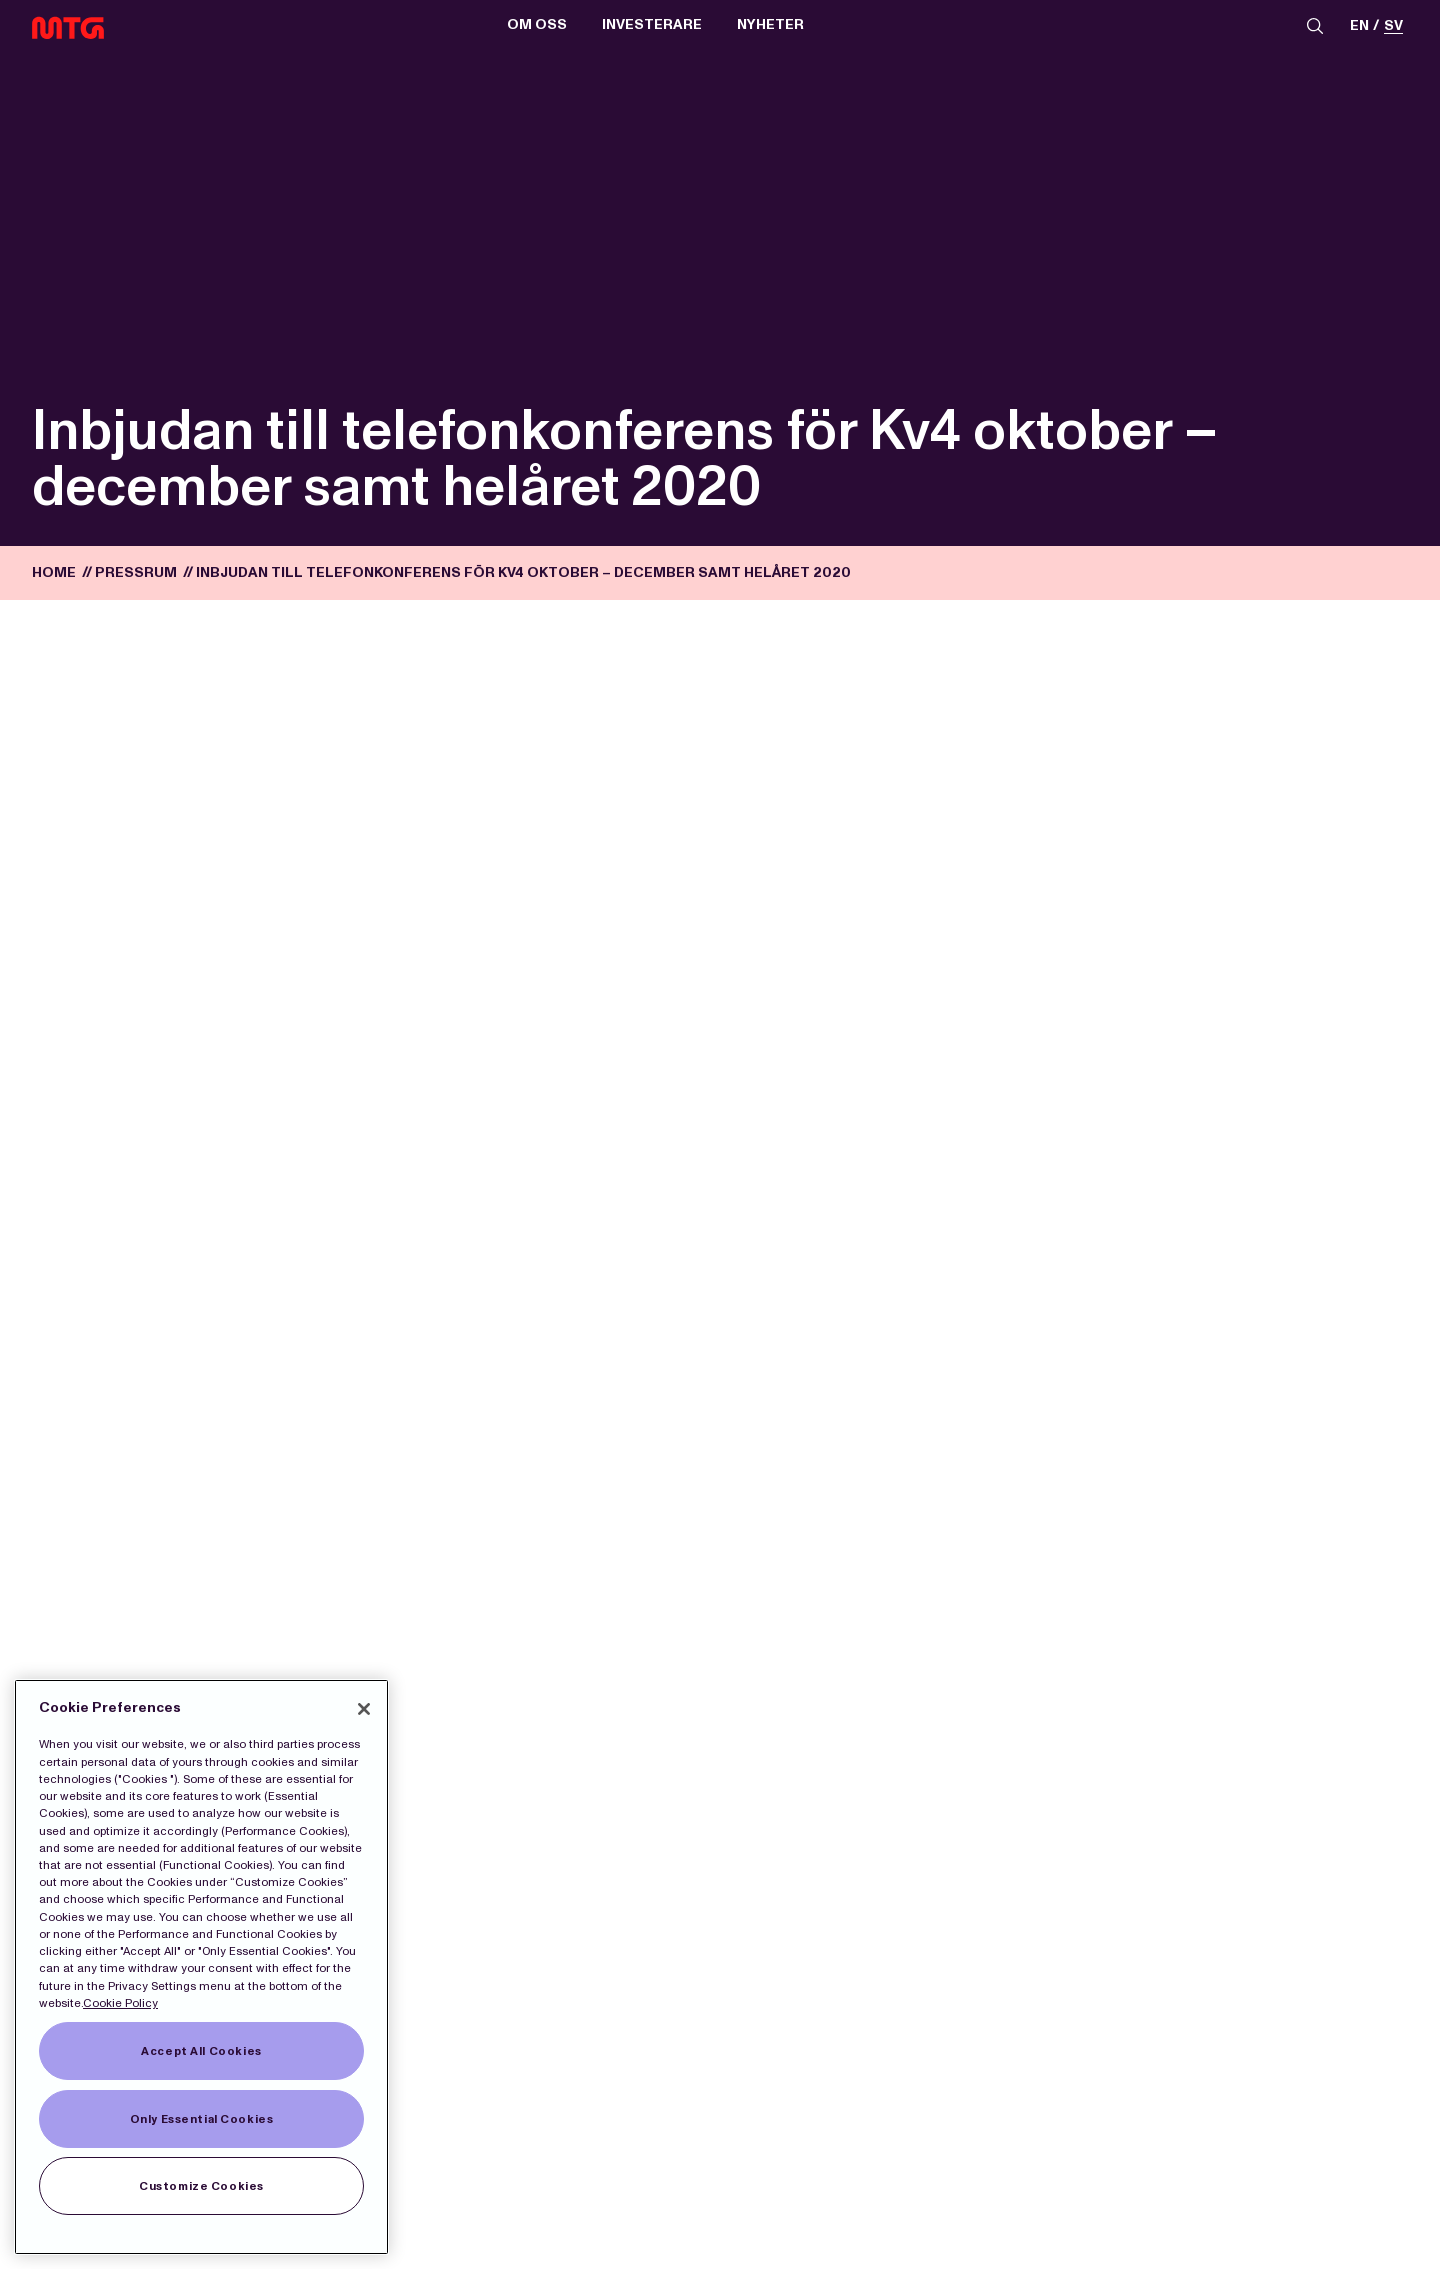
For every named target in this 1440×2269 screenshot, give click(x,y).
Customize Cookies (201, 2186)
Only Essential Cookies (202, 2119)
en (1359, 26)
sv (1393, 26)
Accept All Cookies (201, 2051)
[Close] (364, 1709)
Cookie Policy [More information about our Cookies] (120, 2003)
